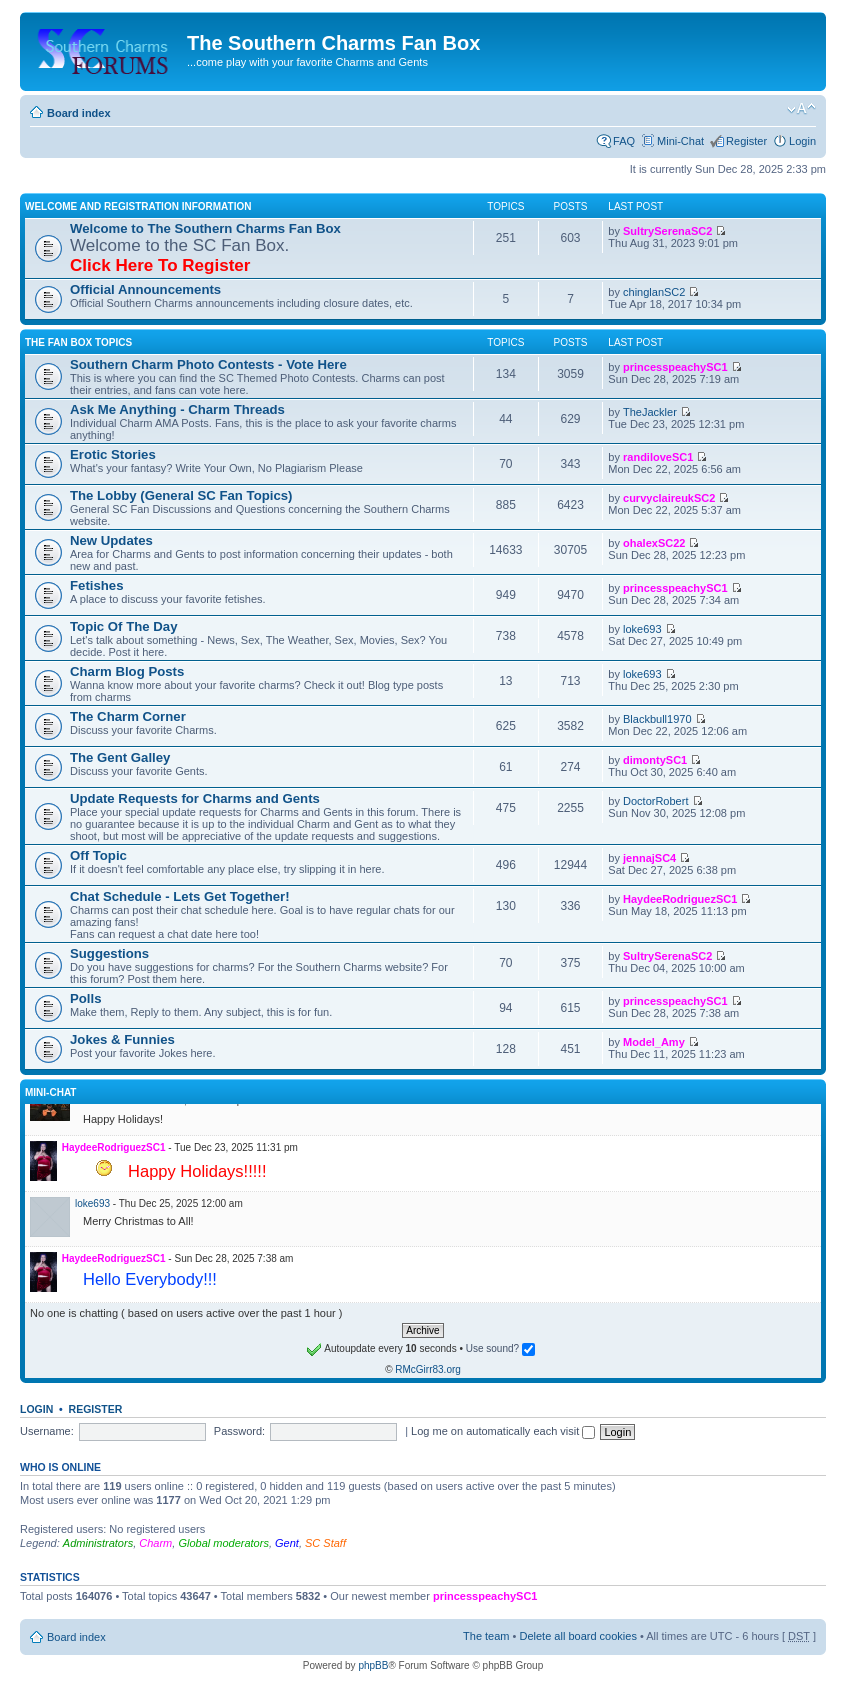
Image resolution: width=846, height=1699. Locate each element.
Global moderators (223, 1543)
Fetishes (97, 585)
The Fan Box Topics (78, 342)
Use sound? (500, 1348)
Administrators (98, 1543)
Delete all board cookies (577, 1636)
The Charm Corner (128, 716)
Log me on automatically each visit (503, 1431)
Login (802, 141)
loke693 (642, 629)
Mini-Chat (680, 141)
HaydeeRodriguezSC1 (680, 899)
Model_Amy (654, 1042)
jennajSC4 (649, 858)
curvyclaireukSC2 (669, 498)
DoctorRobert (655, 801)
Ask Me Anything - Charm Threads (177, 409)
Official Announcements (145, 289)
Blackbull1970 (657, 719)
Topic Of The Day (123, 626)
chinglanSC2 (654, 292)
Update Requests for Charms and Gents (195, 798)
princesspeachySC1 (675, 367)
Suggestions (109, 953)
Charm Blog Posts (127, 671)
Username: (47, 1431)
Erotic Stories (113, 454)
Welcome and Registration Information (138, 206)
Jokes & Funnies (122, 1039)
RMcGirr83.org (428, 1369)
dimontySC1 (655, 760)
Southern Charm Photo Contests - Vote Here (208, 364)
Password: (239, 1431)
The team (486, 1636)
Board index (79, 113)
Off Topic (98, 855)
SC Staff (325, 1543)
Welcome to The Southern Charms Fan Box (205, 228)
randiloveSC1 (658, 457)
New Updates (111, 540)
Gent (287, 1543)
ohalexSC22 (654, 543)
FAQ (624, 141)
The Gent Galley (120, 757)
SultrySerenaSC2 (667, 231)
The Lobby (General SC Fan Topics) (181, 495)
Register (746, 141)
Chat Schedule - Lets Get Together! (180, 896)
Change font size (801, 109)
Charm (155, 1543)
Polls (86, 998)
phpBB (373, 1665)
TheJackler (650, 412)
